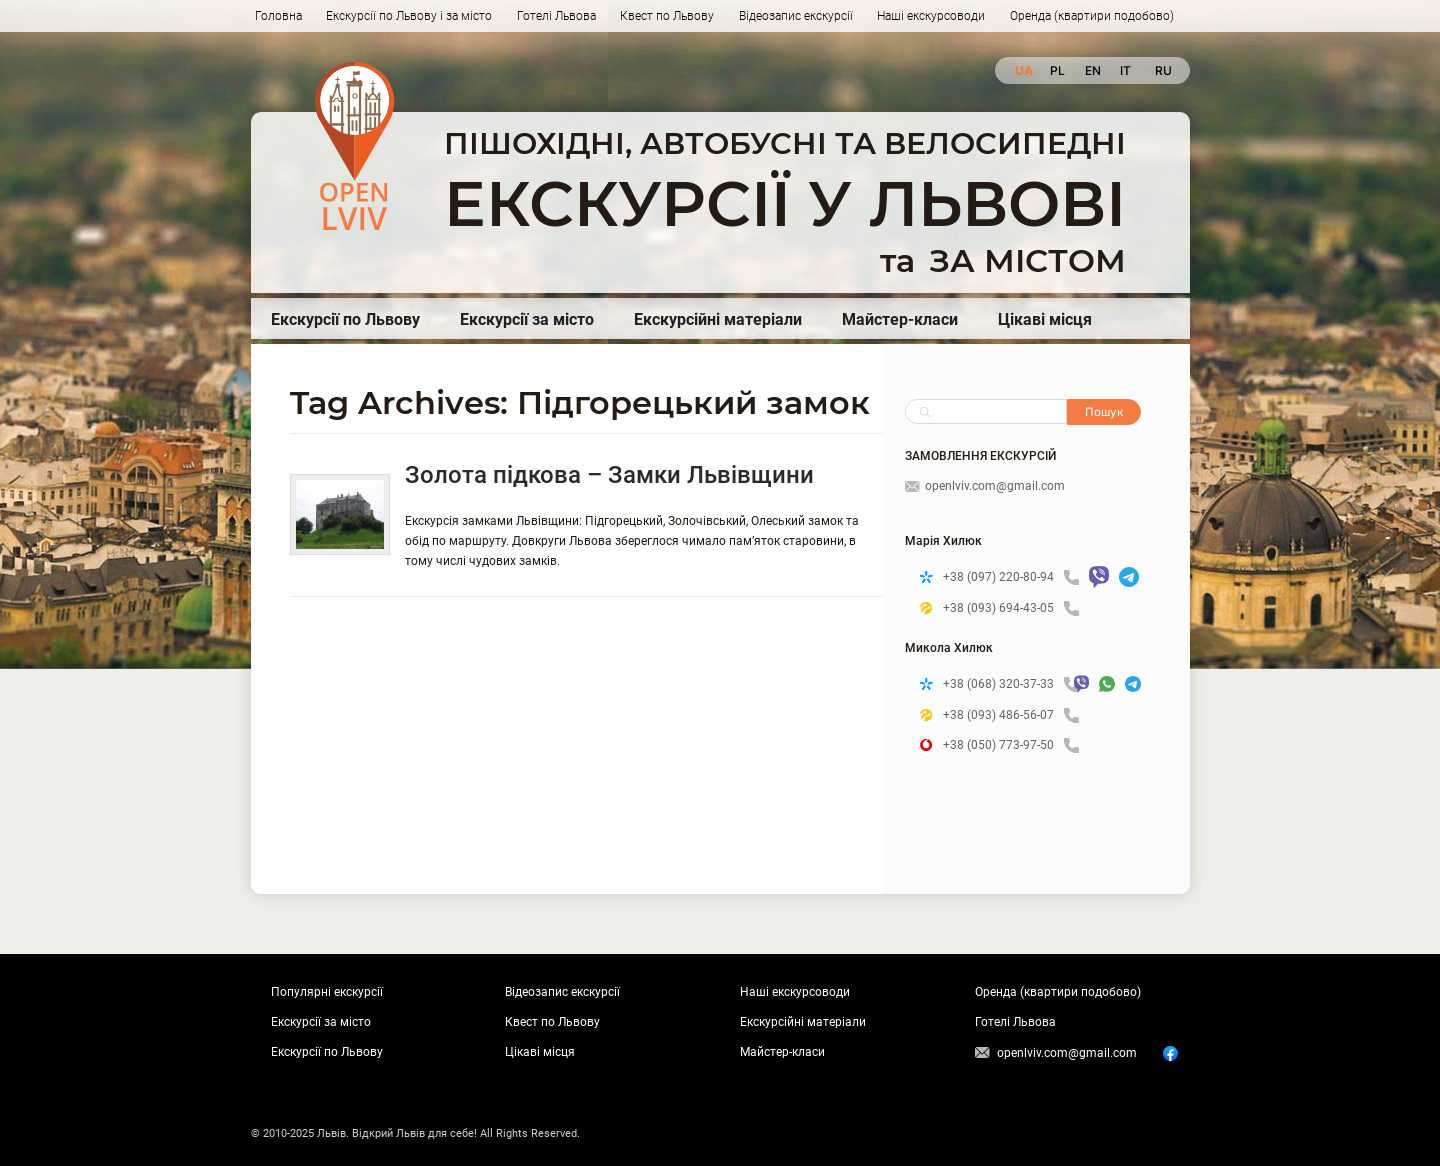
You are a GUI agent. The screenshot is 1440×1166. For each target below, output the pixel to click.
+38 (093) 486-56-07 (1011, 715)
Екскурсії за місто (527, 319)
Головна (278, 16)
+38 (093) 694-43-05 (1011, 608)
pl (1057, 70)
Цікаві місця (1045, 319)
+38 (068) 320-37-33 (1003, 684)
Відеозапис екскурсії (796, 16)
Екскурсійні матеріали (718, 319)
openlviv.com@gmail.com (985, 486)
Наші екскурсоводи (931, 16)
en (1092, 70)
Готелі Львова (556, 16)
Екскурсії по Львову (345, 319)
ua (1022, 70)
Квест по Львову (667, 16)
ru (1162, 70)
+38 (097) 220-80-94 (1011, 577)
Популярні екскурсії (327, 992)
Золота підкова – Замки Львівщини (609, 475)
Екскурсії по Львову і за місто (409, 16)
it (1125, 70)
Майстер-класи (900, 319)
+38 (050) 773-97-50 (1011, 745)
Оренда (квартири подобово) (1092, 16)
